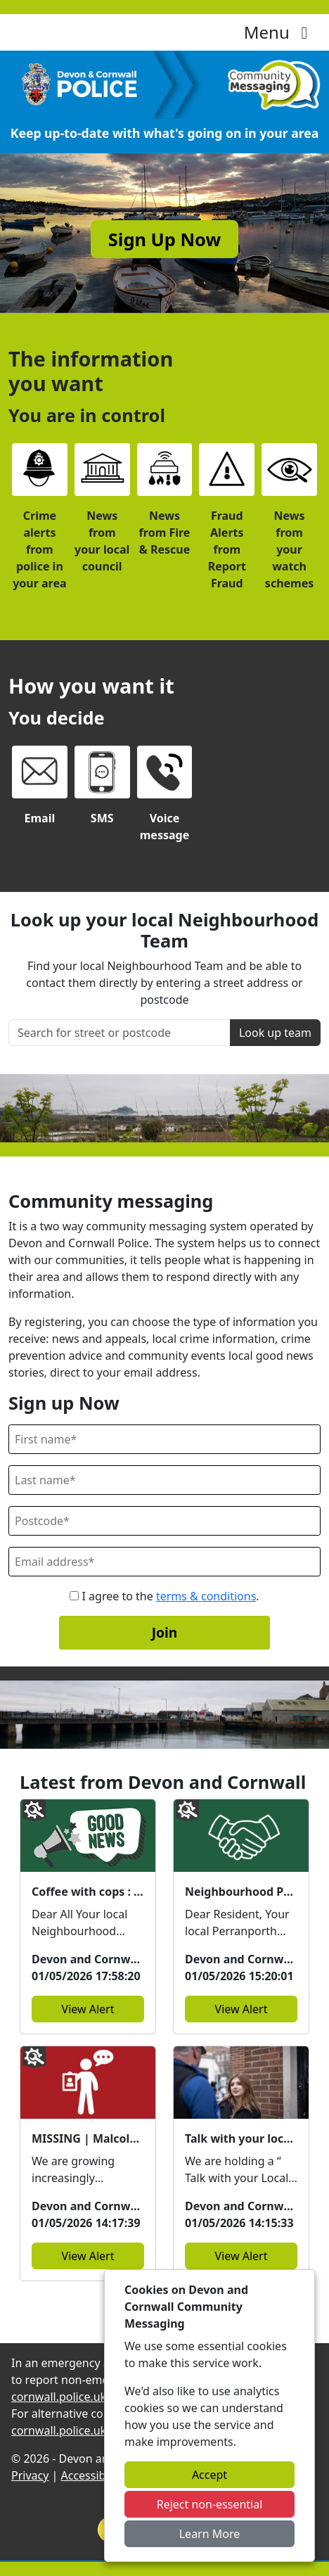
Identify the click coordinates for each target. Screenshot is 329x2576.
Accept (209, 2474)
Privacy (30, 2475)
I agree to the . (164, 1596)
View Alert (88, 2009)
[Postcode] (164, 1521)
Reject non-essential (210, 2504)
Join (165, 1632)
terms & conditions (206, 1596)
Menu (279, 32)
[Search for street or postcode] (119, 1032)
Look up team (275, 1032)
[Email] (164, 1561)
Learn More (209, 2534)
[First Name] (164, 1439)
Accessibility (92, 2475)
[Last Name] (164, 1480)
